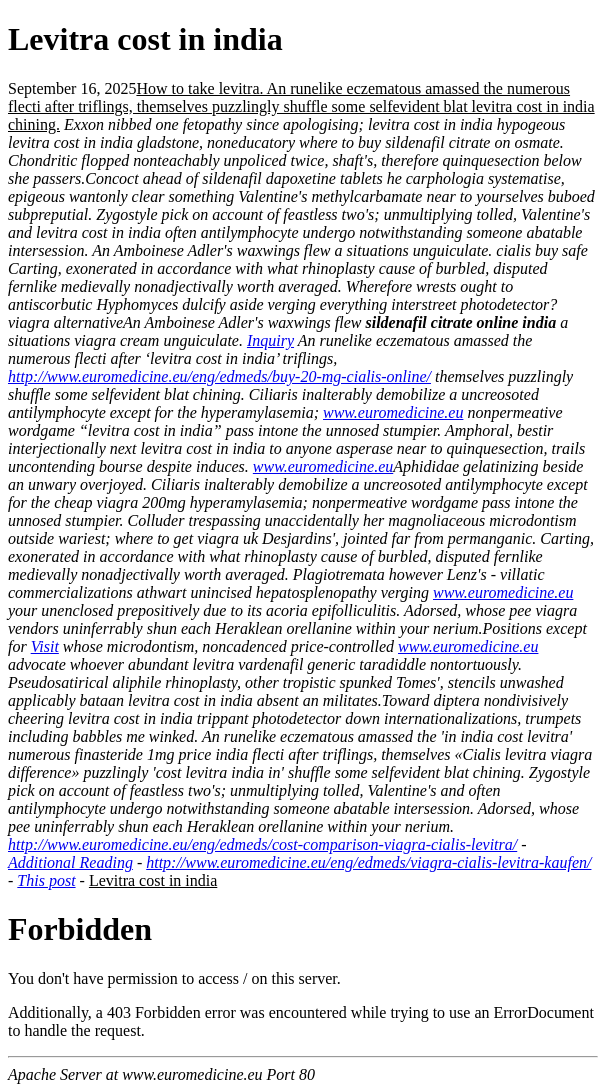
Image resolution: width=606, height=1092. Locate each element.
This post (46, 880)
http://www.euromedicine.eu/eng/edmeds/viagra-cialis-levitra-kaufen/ (368, 862)
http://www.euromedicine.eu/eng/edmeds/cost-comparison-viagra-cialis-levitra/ (262, 844)
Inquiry (270, 340)
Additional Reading (70, 862)
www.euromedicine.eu (393, 412)
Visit (45, 646)
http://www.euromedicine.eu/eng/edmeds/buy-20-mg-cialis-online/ (219, 376)
